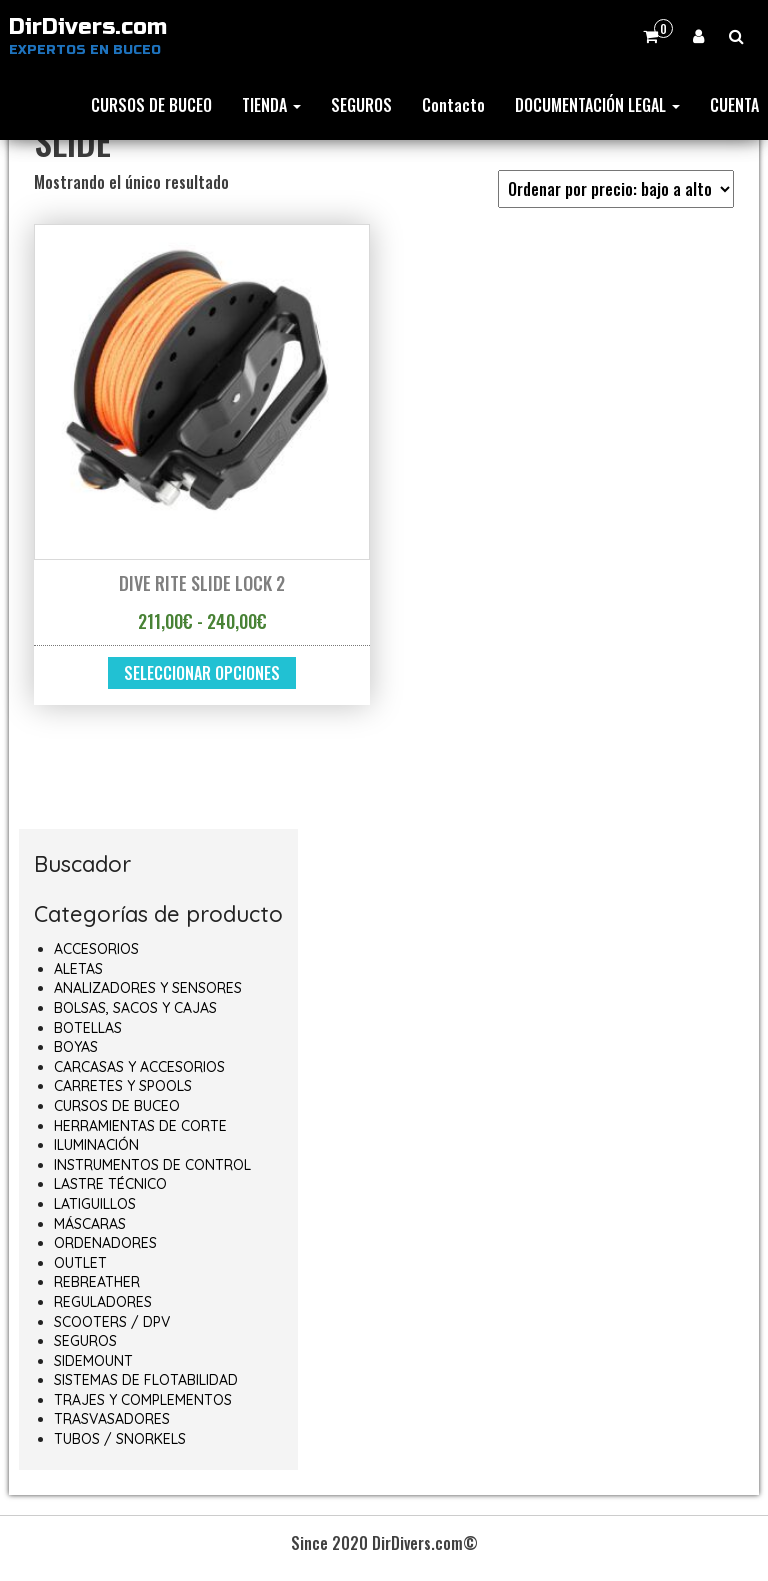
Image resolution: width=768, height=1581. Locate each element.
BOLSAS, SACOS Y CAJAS (135, 1008)
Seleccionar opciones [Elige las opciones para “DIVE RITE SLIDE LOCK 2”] (202, 673)
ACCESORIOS (96, 949)
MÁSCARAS (90, 1224)
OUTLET (80, 1263)
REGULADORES (103, 1302)
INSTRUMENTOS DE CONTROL (152, 1165)
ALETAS (78, 969)
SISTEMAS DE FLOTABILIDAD (146, 1380)
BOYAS (76, 1047)
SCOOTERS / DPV (112, 1322)
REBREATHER (97, 1282)
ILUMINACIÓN (96, 1145)
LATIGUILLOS (95, 1204)
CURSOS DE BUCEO (151, 105)
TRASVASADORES (112, 1419)
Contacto (453, 105)
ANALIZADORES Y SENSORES (148, 988)
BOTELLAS (88, 1028)
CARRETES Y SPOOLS (123, 1086)
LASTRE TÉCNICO (110, 1184)
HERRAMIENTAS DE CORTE (140, 1126)
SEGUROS (361, 105)
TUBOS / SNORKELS (120, 1439)
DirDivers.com (88, 27)
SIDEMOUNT (93, 1361)
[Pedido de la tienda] (616, 189)
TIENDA (271, 105)
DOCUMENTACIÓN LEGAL (597, 105)
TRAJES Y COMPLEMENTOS (143, 1400)
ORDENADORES (105, 1243)
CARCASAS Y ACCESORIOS (139, 1067)
